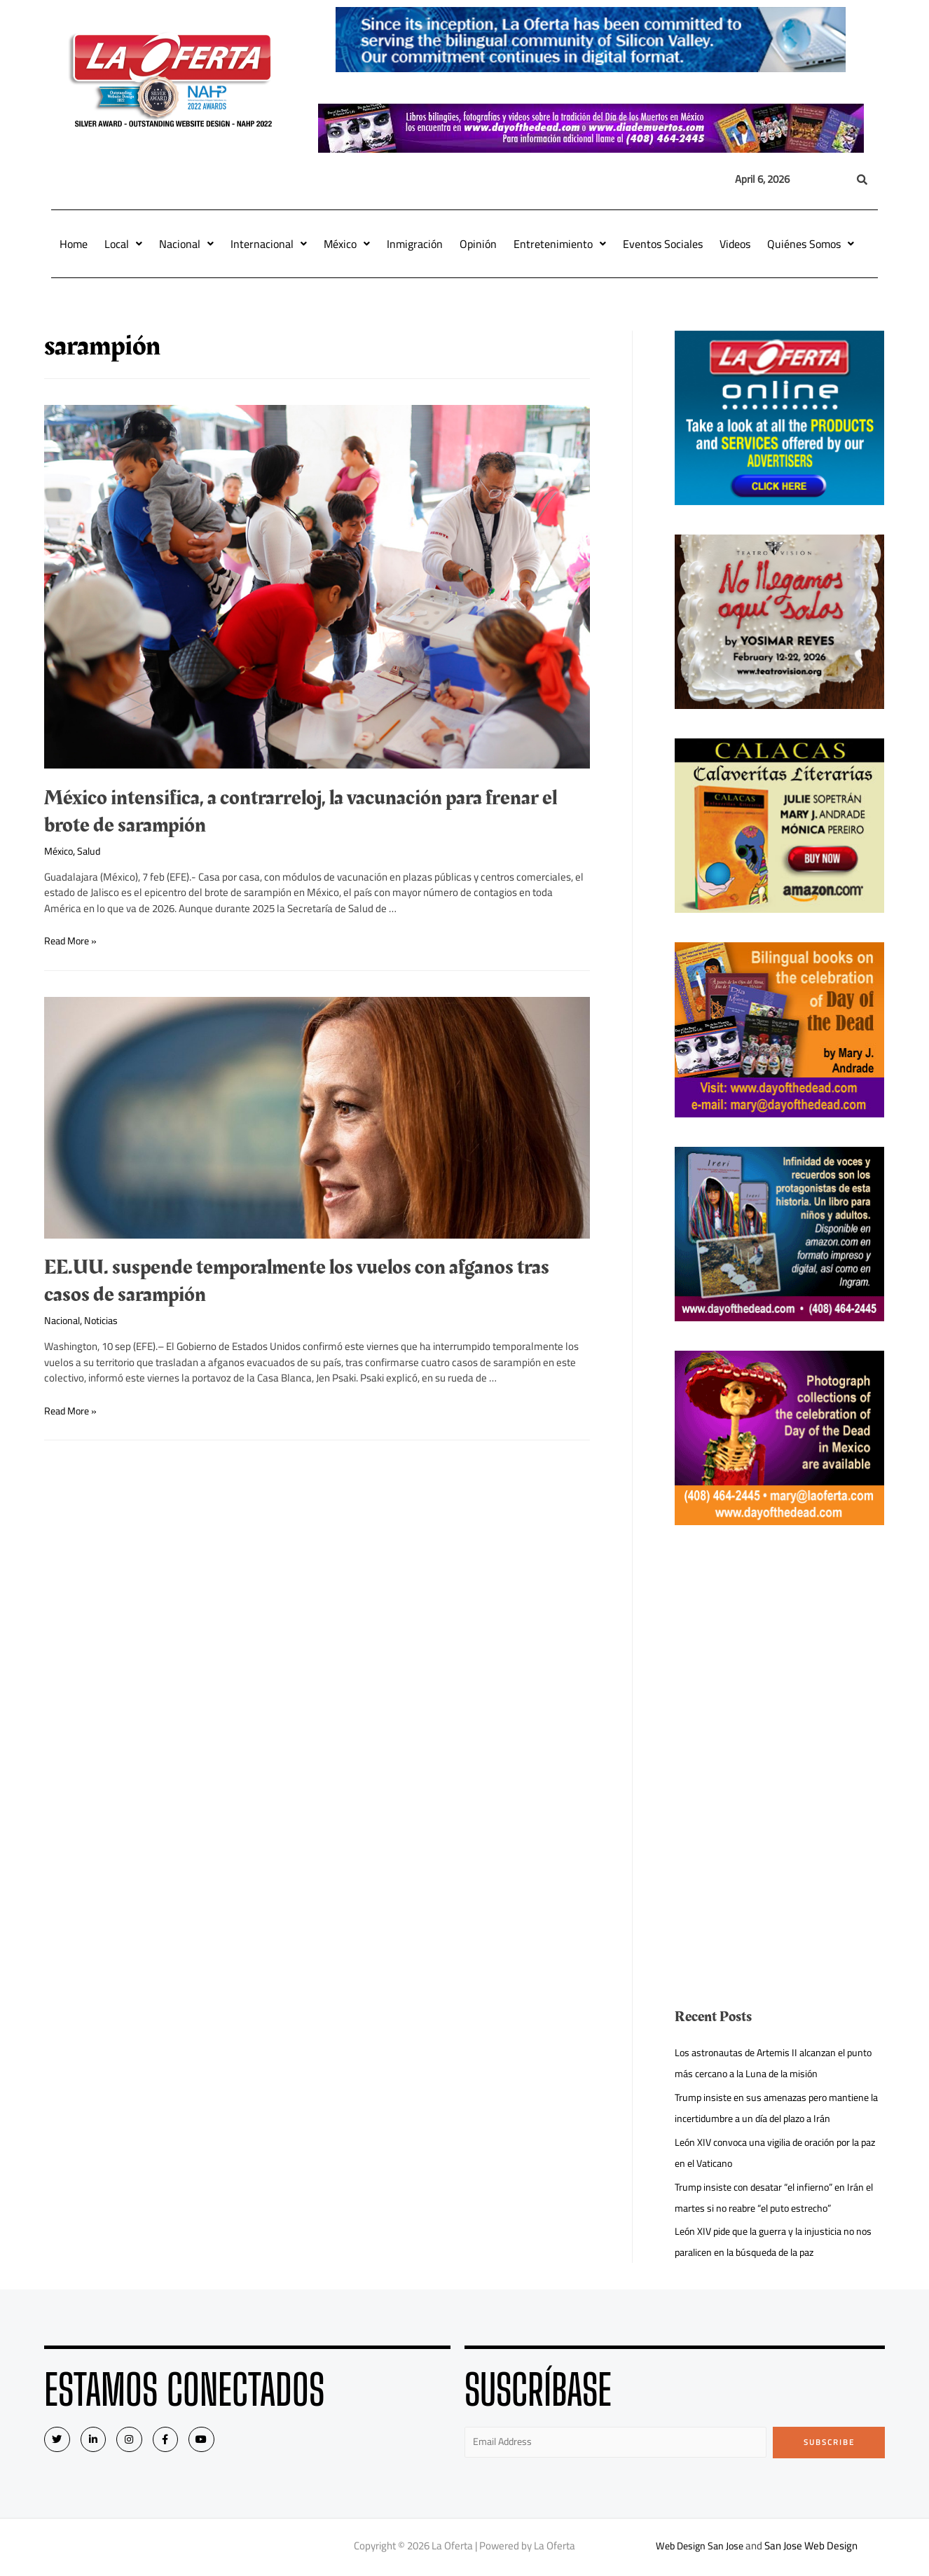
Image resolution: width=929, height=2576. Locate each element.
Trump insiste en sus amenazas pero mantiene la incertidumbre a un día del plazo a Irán (778, 2107)
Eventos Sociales (663, 243)
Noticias (105, 1320)
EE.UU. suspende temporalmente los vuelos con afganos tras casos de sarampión (296, 1281)
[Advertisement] (779, 1653)
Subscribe (829, 2442)
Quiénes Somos (810, 243)
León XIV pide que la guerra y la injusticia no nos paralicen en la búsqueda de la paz (771, 2241)
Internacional (268, 243)
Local (123, 243)
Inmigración (415, 243)
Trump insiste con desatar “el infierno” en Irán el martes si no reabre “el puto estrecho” (775, 2197)
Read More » (72, 940)
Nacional (186, 243)
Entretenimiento (560, 243)
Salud (93, 851)
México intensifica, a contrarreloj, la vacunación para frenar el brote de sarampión (300, 812)
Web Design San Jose (699, 2547)
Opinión (478, 243)
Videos (735, 243)
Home (74, 243)
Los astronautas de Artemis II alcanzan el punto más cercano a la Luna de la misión (766, 2062)
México (347, 243)
